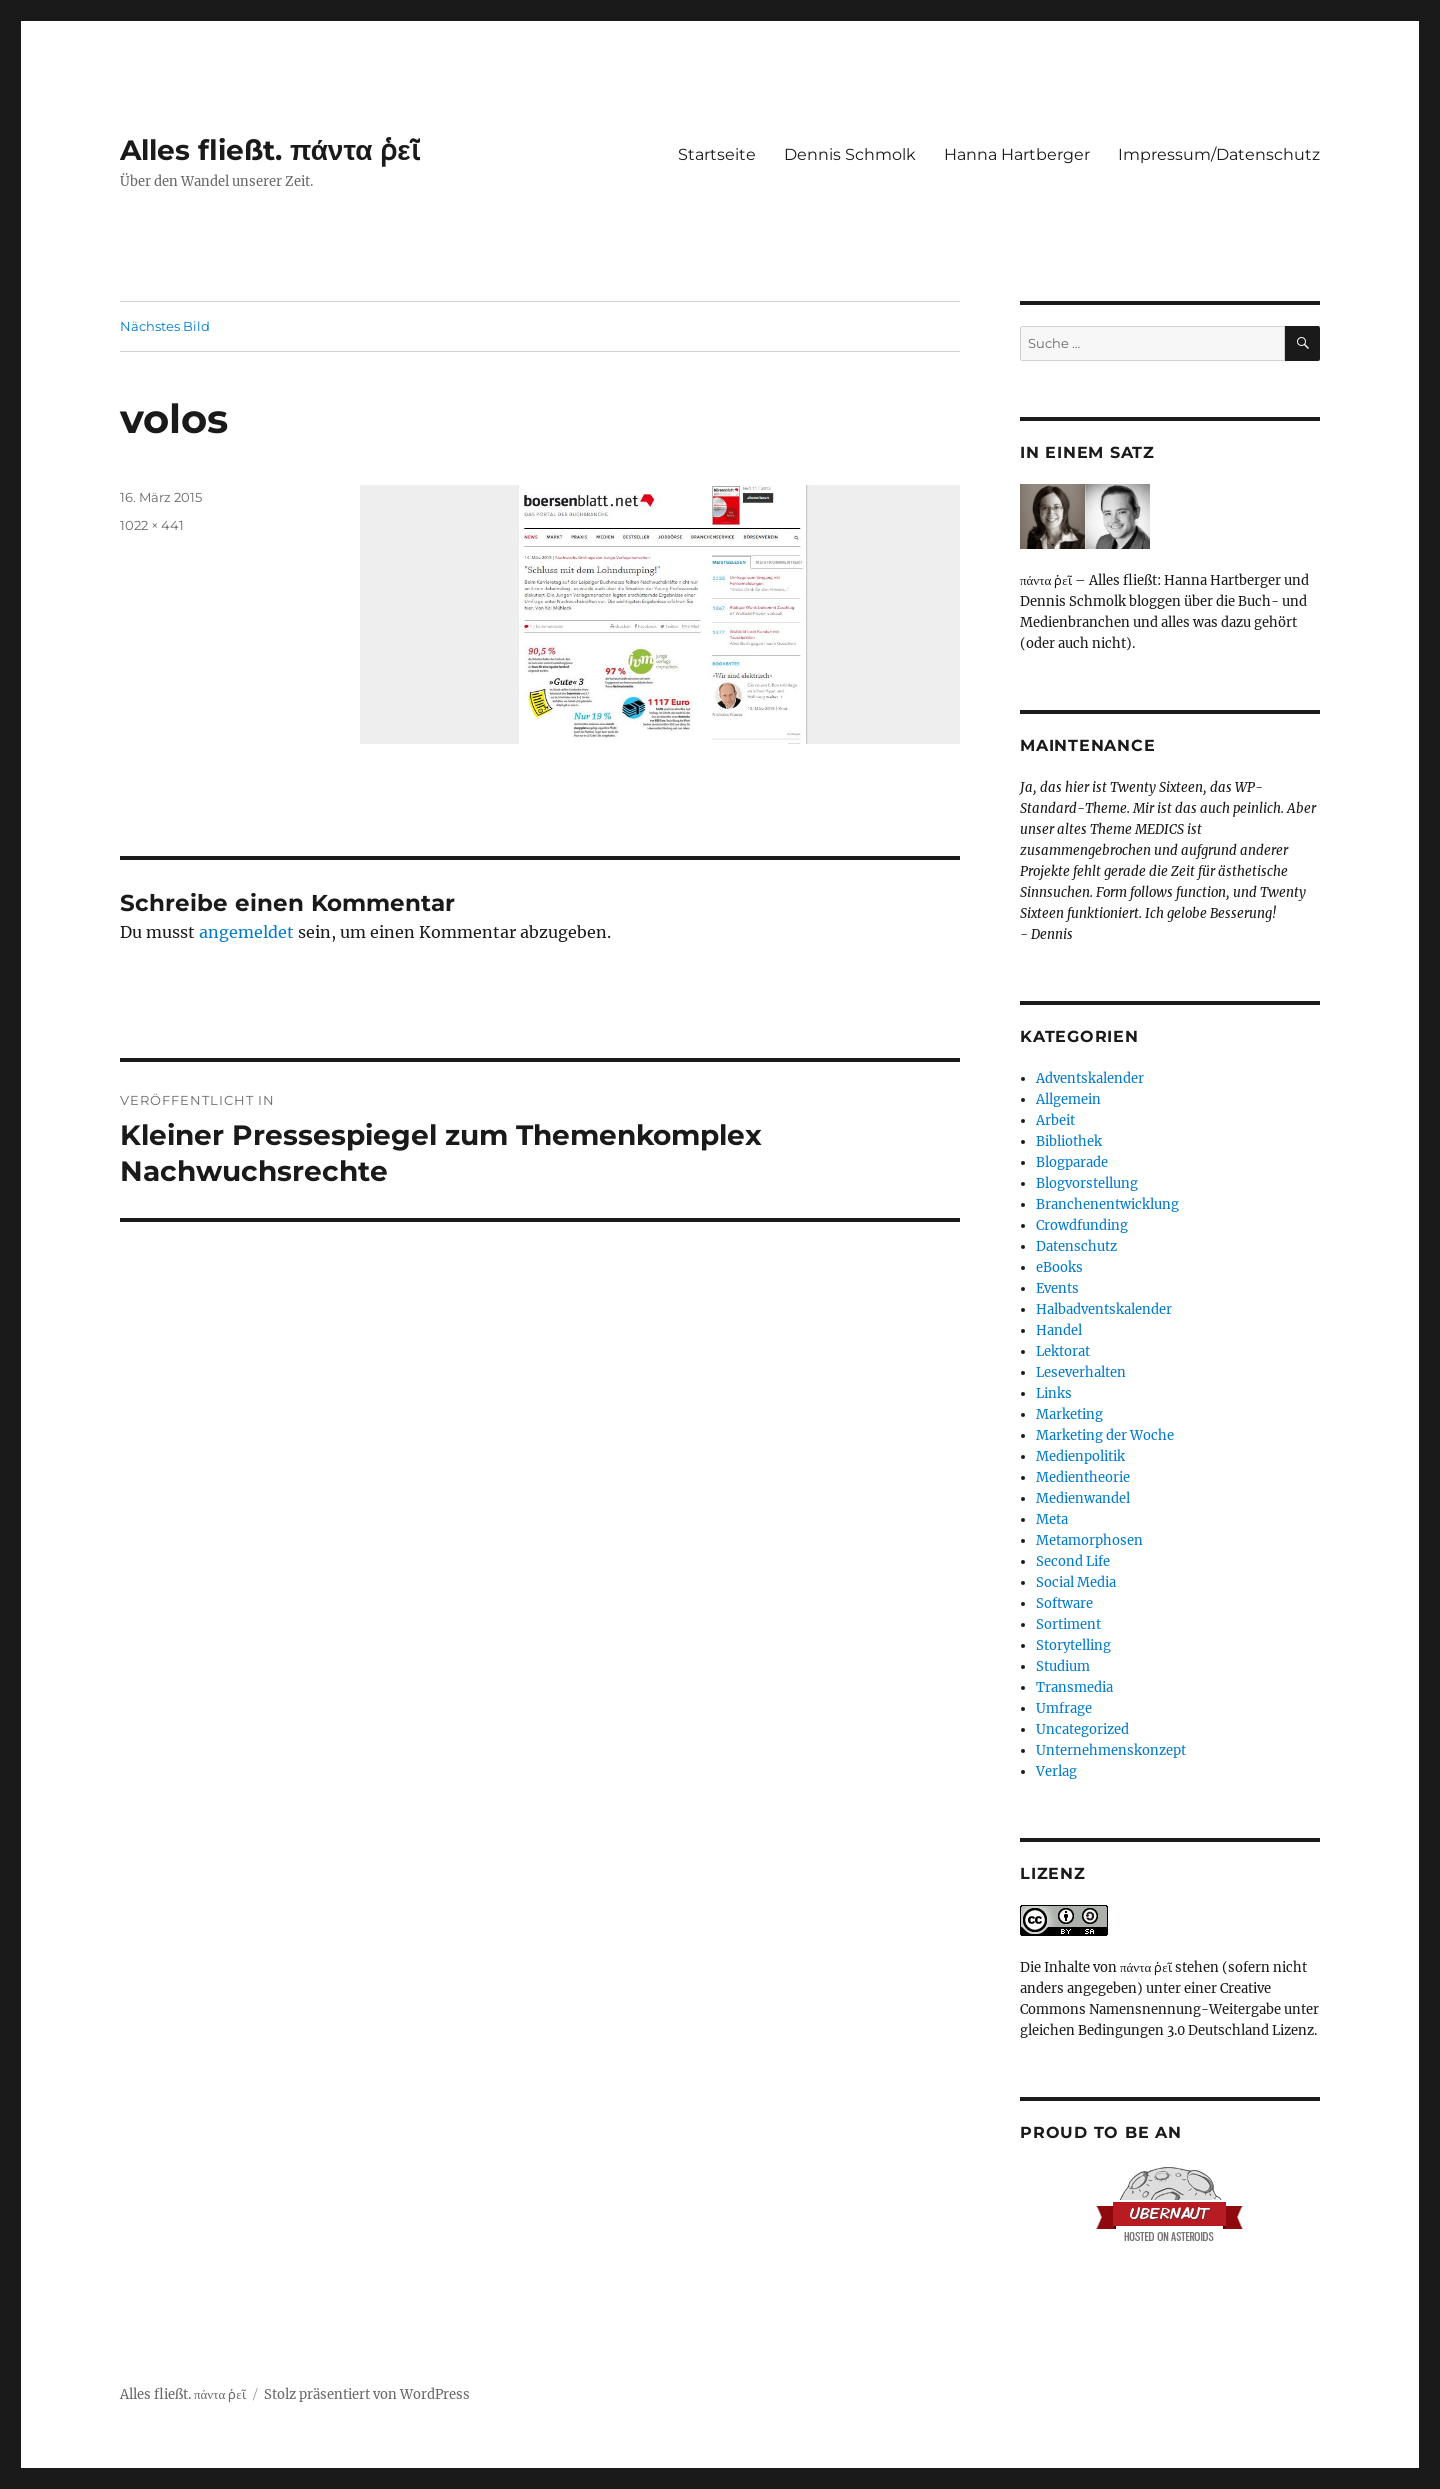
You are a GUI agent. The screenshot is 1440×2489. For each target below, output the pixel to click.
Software (1064, 1603)
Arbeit (1055, 1120)
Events (1057, 1288)
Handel (1059, 1330)
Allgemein (1068, 1099)
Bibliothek (1069, 1141)
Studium (1063, 1666)
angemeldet (246, 932)
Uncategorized (1082, 1729)
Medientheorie (1083, 1477)
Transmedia (1074, 1687)
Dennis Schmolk (850, 154)
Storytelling (1073, 1645)
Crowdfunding (1082, 1225)
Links (1054, 1393)
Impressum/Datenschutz (1219, 154)
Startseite (717, 154)
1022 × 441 (152, 525)
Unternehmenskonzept (1111, 1750)
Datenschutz (1076, 1246)
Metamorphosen (1089, 1540)
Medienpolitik (1080, 1456)
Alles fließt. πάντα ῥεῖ (270, 150)
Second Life (1073, 1561)
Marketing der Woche (1105, 1435)
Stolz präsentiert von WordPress (367, 2394)
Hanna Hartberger (1017, 154)
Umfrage (1064, 1708)
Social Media (1076, 1582)
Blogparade (1072, 1162)
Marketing (1069, 1414)
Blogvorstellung (1087, 1183)
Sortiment (1068, 1624)
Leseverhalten (1081, 1372)
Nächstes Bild (165, 326)
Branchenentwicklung (1107, 1204)
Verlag (1056, 1771)
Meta (1052, 1519)
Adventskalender (1090, 1078)
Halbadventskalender (1104, 1309)
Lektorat (1063, 1351)
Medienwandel (1083, 1498)
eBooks (1059, 1267)
